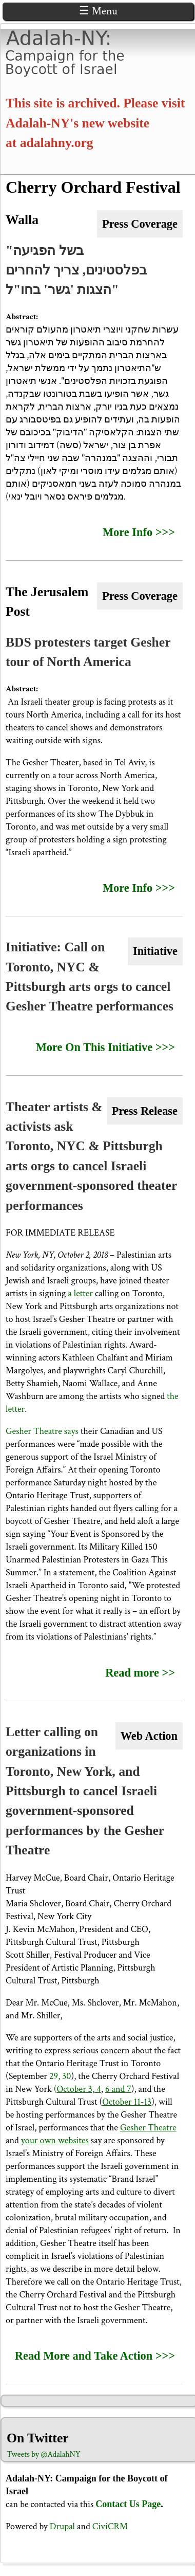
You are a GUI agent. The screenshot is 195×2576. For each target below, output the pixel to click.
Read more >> (140, 1672)
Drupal (62, 2526)
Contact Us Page (128, 2504)
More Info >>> (139, 532)
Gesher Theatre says (42, 1431)
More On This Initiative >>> (105, 1047)
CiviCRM (110, 2526)
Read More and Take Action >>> (95, 2355)
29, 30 (60, 2076)
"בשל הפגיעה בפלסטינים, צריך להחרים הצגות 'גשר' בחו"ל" (76, 270)
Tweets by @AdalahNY (44, 2454)
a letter (80, 1293)
